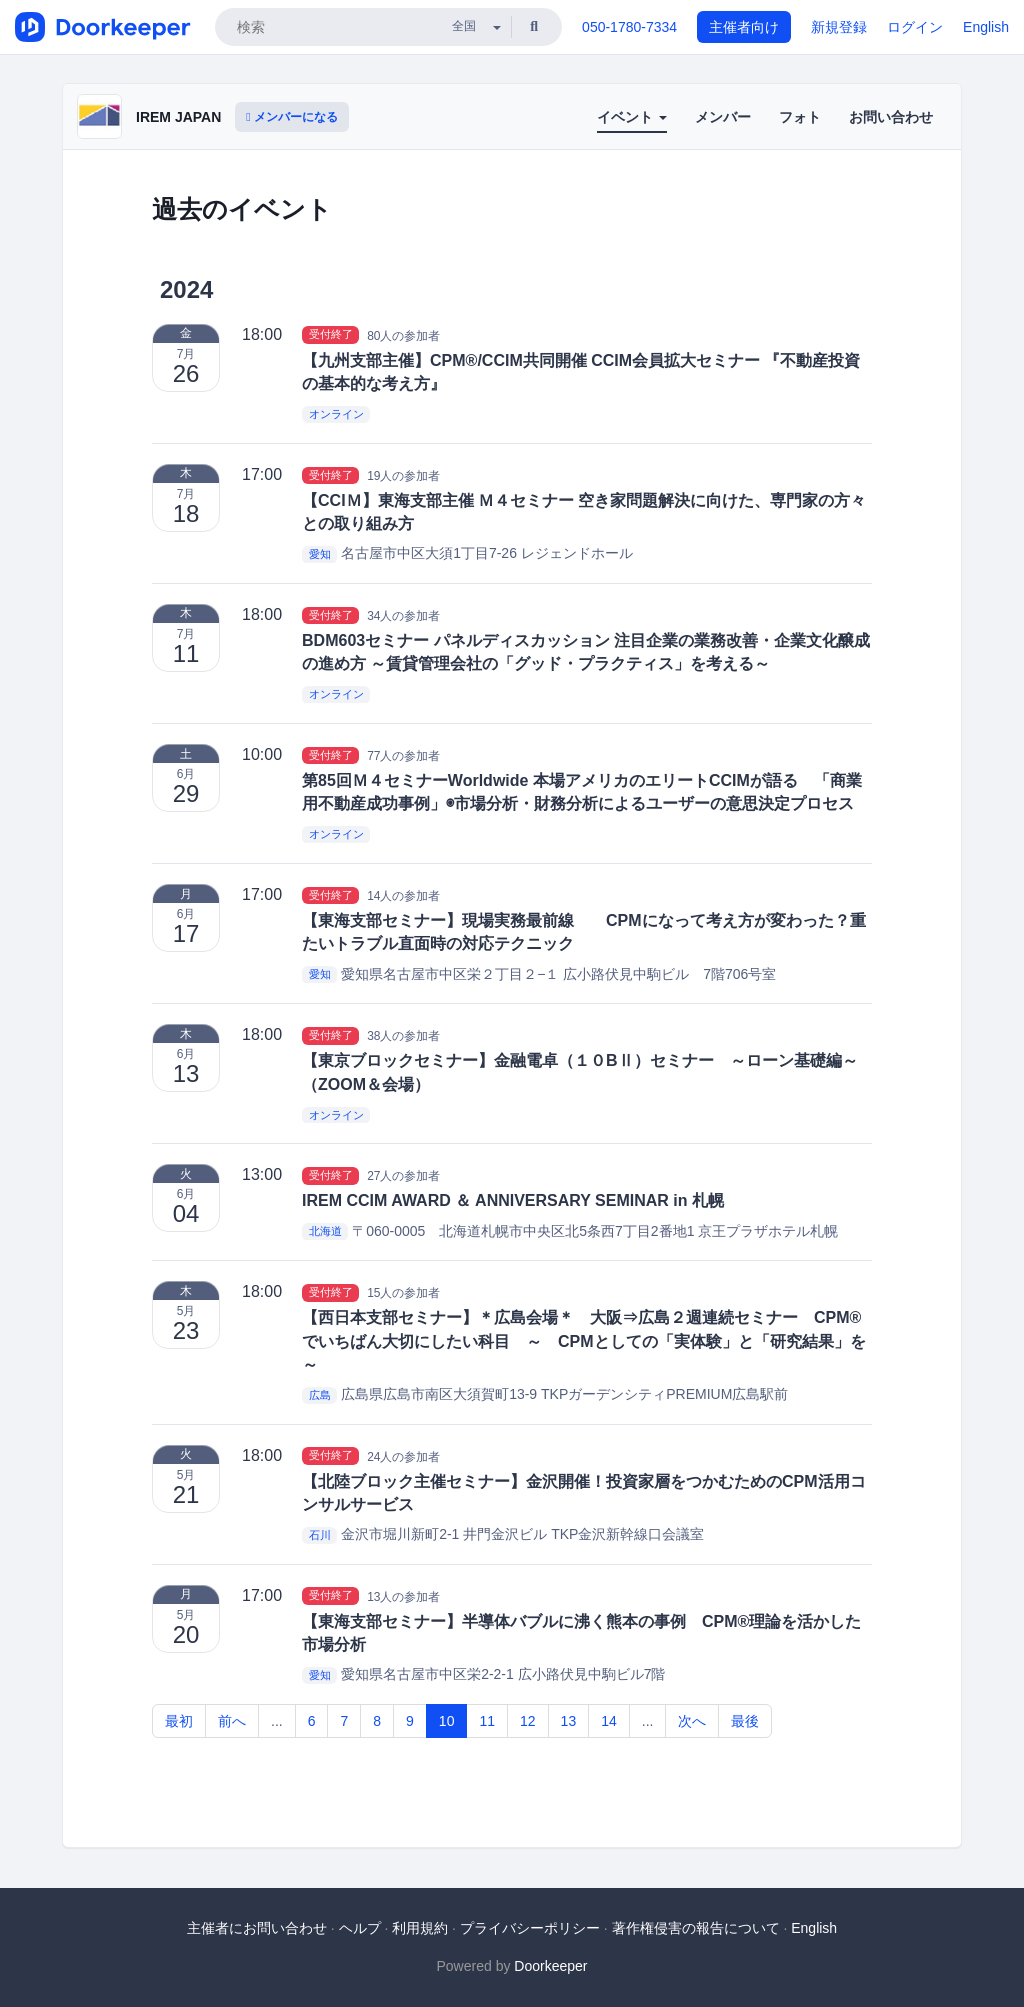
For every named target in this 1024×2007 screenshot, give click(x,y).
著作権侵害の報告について (696, 1928)
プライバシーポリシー (530, 1928)
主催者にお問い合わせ (257, 1928)
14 (609, 1721)
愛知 (320, 554)
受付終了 (331, 335)
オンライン (336, 414)
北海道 (325, 1232)
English (986, 27)
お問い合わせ (891, 117)
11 (487, 1721)
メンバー (723, 117)
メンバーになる (292, 117)
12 (528, 1721)
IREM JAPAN (178, 117)
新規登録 (839, 27)
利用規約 (420, 1928)
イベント (632, 117)
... (277, 1721)
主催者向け (744, 27)
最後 (745, 1721)
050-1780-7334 (629, 27)
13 (569, 1721)
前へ (232, 1721)
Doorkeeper (550, 1966)
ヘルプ (360, 1928)
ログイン (915, 27)
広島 (320, 1395)
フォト (800, 117)
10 (447, 1721)
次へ (692, 1721)
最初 (179, 1721)
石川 (320, 1535)
